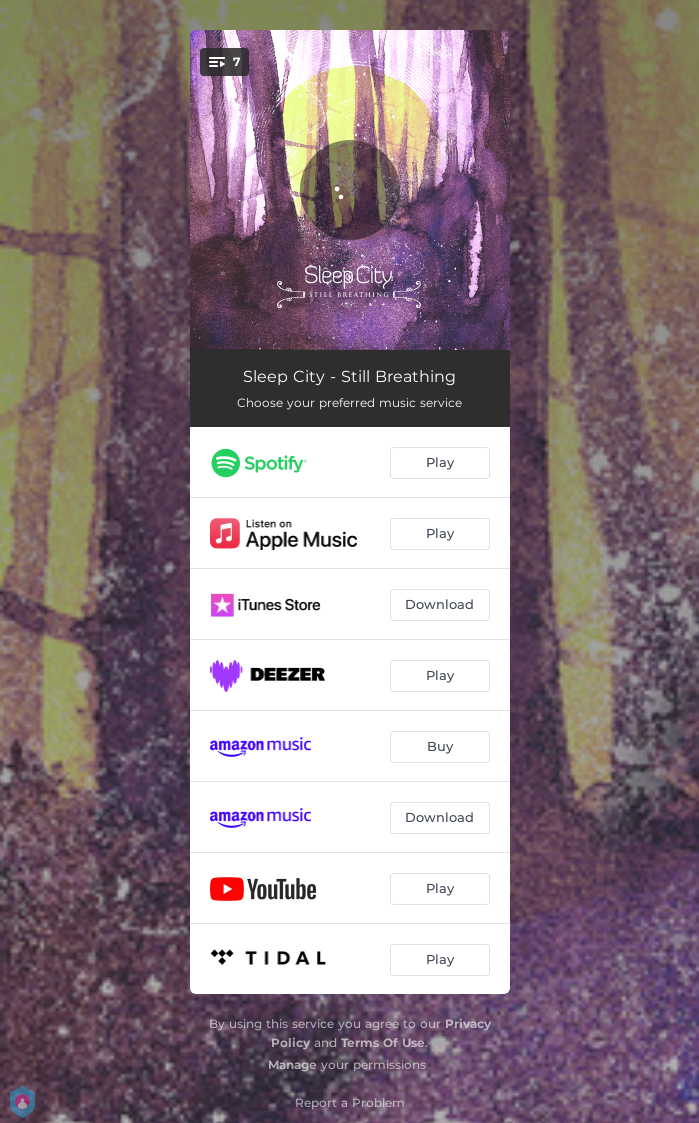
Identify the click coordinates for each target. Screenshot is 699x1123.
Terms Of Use (383, 1042)
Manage (292, 1064)
